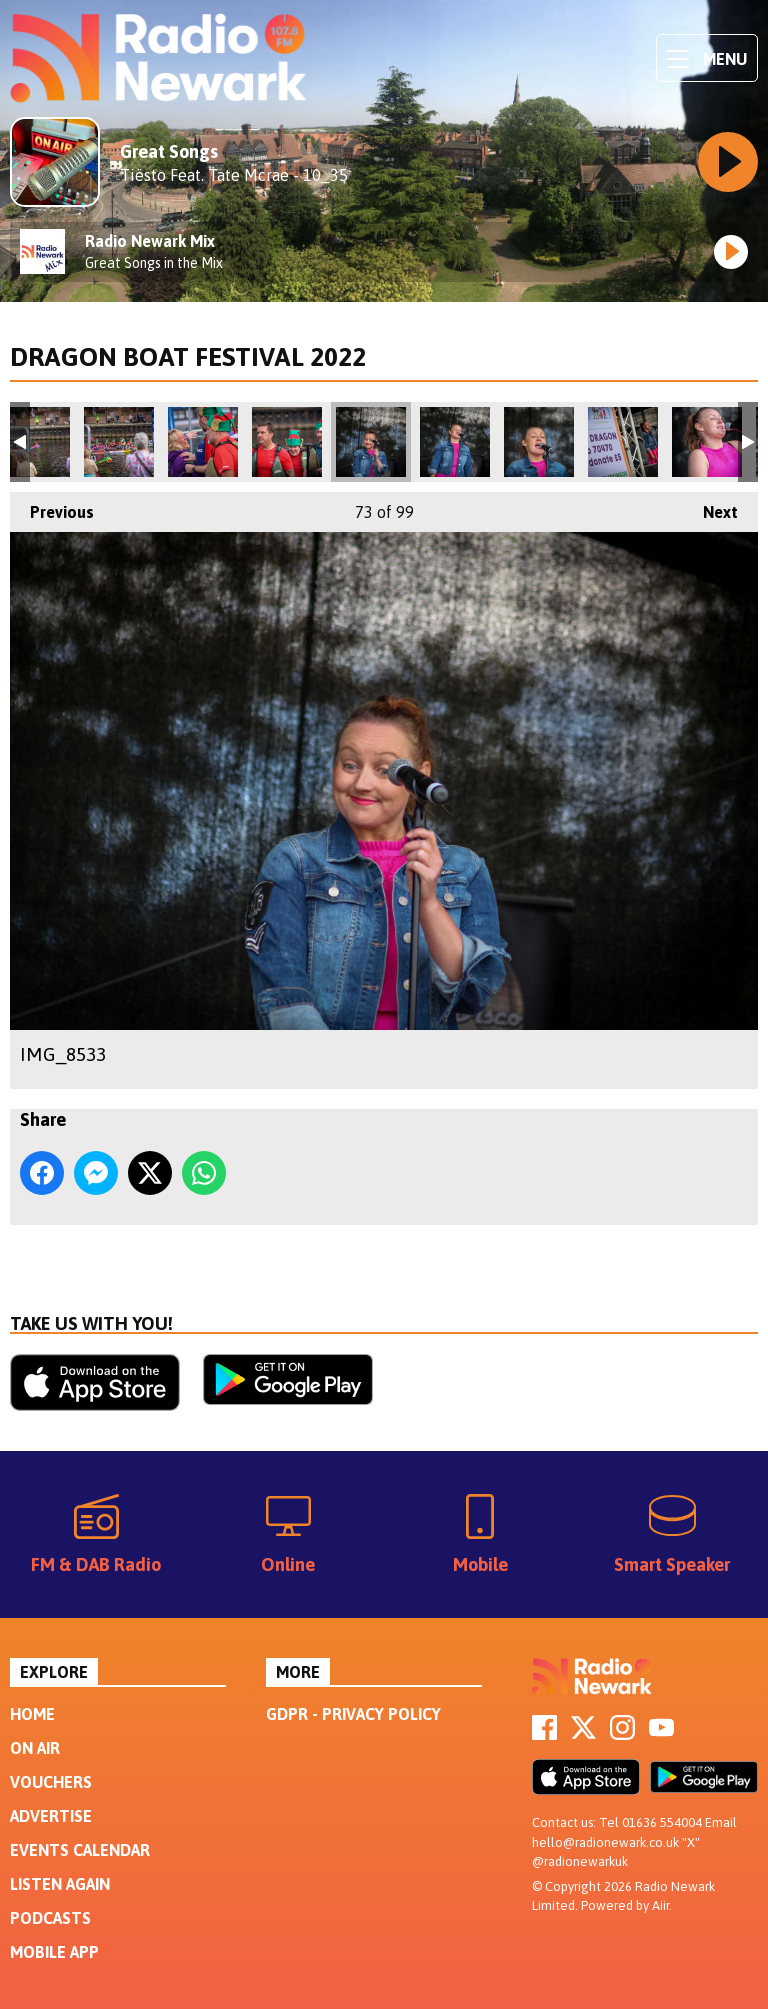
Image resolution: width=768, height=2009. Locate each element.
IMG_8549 (707, 442)
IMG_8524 (287, 442)
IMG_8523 (203, 442)
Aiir (660, 1905)
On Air (35, 1748)
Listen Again (60, 1884)
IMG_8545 (623, 442)
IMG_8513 (119, 442)
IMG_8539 (539, 442)
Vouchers (51, 1782)
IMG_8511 (35, 442)
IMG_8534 (455, 442)
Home (32, 1714)
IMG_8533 (371, 442)
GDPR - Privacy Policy (353, 1714)
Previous (52, 506)
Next (710, 506)
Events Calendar (80, 1850)
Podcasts (50, 1918)
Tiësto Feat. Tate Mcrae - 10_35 (234, 175)
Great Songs (169, 151)
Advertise (51, 1816)
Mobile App (54, 1952)
